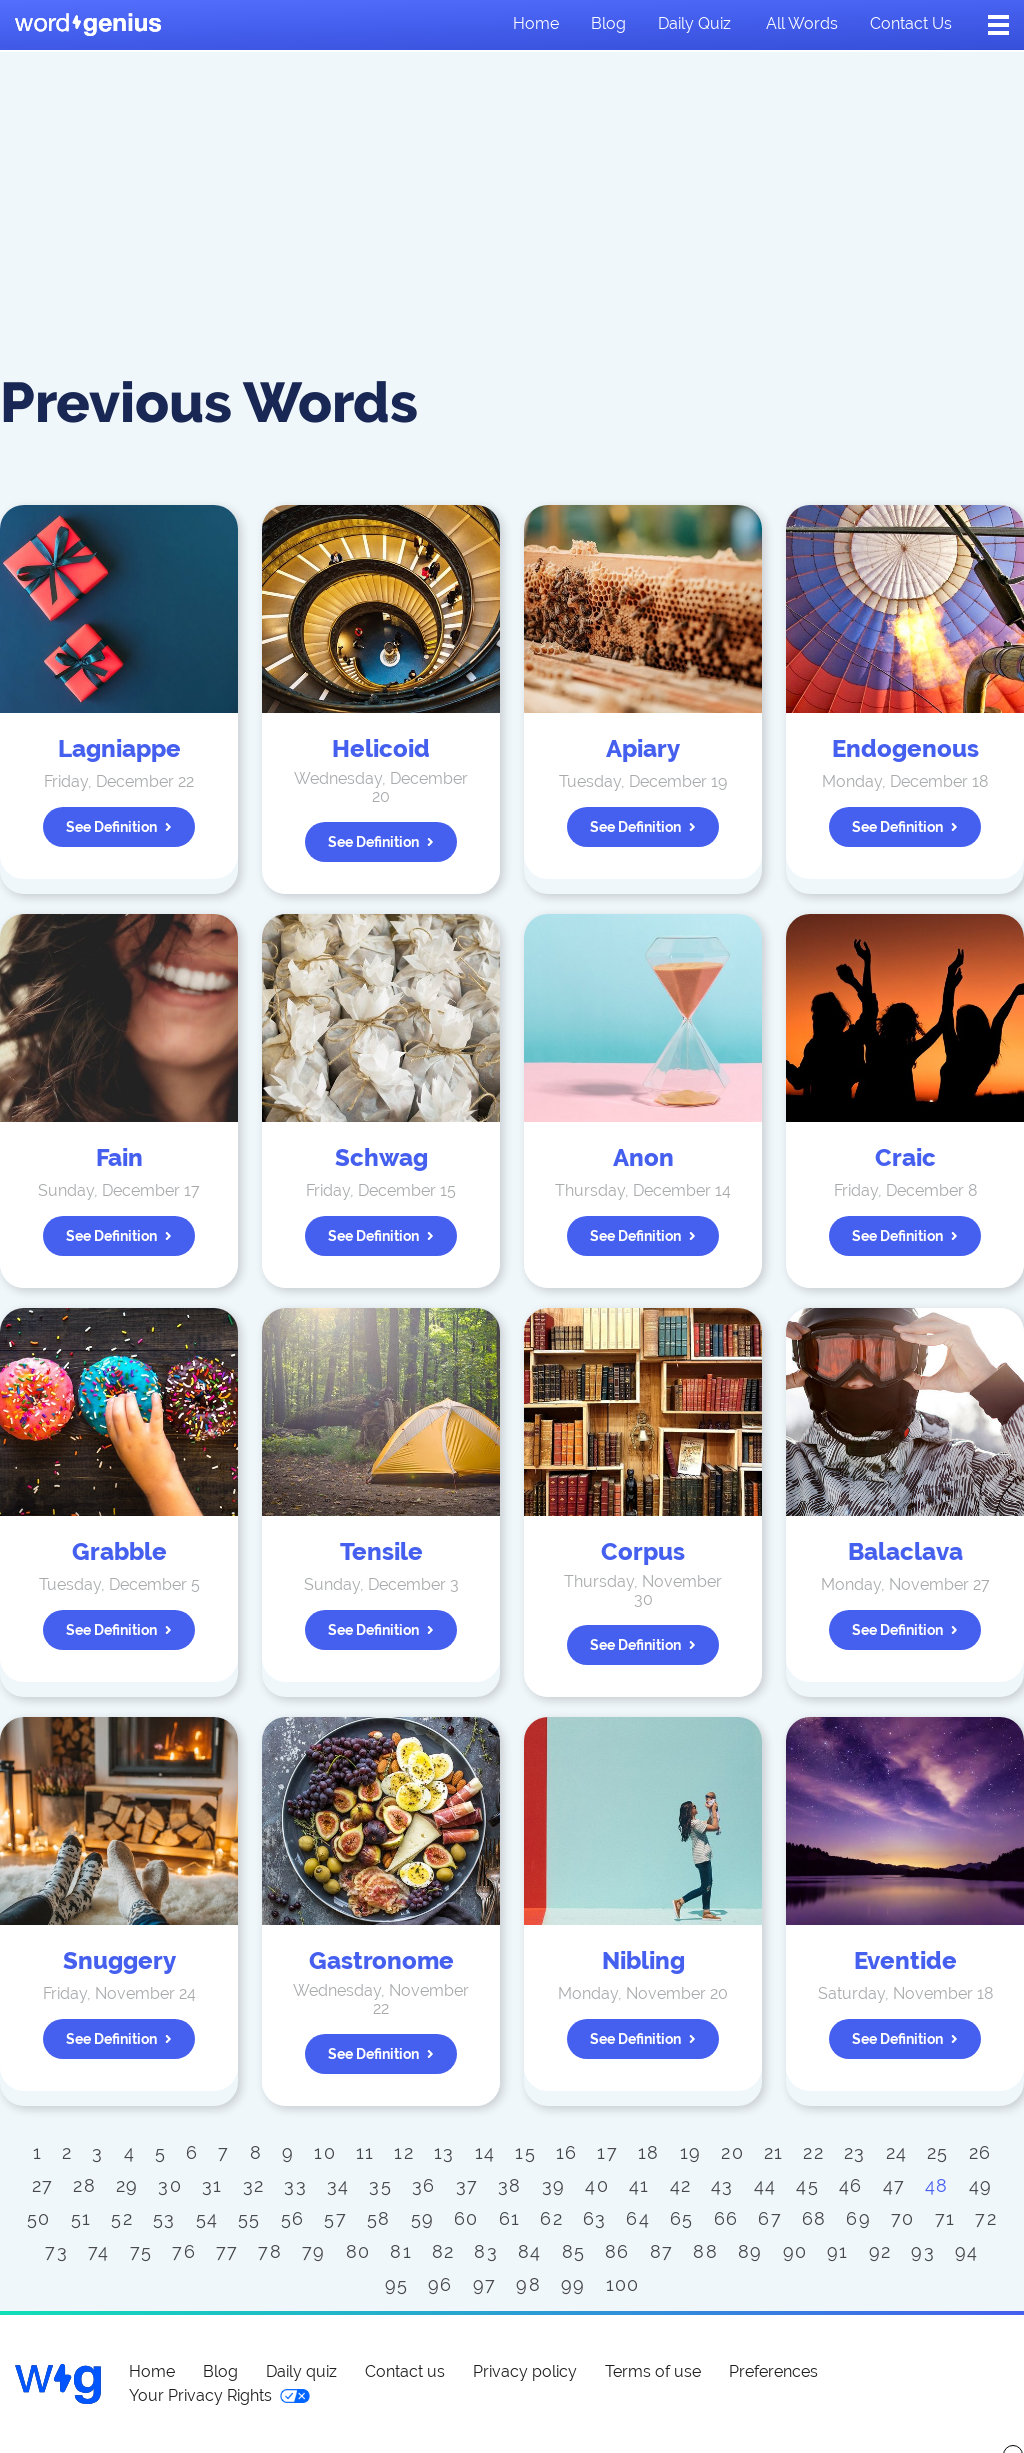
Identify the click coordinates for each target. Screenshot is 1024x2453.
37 (467, 2185)
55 (249, 2218)
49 (981, 2185)
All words (802, 23)
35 (380, 2185)
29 (127, 2185)
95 (397, 2284)
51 (81, 2218)
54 (207, 2218)
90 (795, 2251)
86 (617, 2251)
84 (530, 2251)
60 (466, 2218)
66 (726, 2218)
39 (554, 2185)
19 (691, 2152)
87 (662, 2251)
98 (528, 2284)
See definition (119, 827)
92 (880, 2251)
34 (338, 2185)
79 (314, 2251)
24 (897, 2152)
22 (813, 2152)
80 (358, 2251)
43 (722, 2185)
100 (623, 2284)
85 (574, 2251)
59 (423, 2218)
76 (184, 2251)
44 (765, 2185)
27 (43, 2185)
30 (170, 2185)
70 (903, 2218)
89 (750, 2251)
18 (649, 2152)
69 (858, 2218)
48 (937, 2185)
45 (807, 2185)
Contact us (911, 23)
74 (99, 2251)
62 (551, 2218)
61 (510, 2218)
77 (227, 2251)
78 (270, 2251)
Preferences (773, 2371)
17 (607, 2152)
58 (379, 2218)
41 (639, 2185)
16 (567, 2152)
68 (814, 2218)
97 (485, 2284)
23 (855, 2152)
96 (440, 2284)
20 (732, 2152)
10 (325, 2152)
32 (254, 2185)
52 (122, 2218)
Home (536, 23)
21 (774, 2152)
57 (335, 2218)
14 (485, 2152)
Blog (608, 23)
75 (141, 2251)
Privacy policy (525, 2371)
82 (443, 2251)
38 (510, 2185)
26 (980, 2152)
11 (365, 2152)
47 (894, 2185)
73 (56, 2251)
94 (967, 2251)
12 (404, 2152)
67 (770, 2218)
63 (595, 2218)
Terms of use (653, 2371)
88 (705, 2251)
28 (84, 2185)
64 (638, 2218)
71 (945, 2218)
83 (486, 2251)
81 (401, 2251)
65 (682, 2218)
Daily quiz (694, 23)
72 (986, 2218)
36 (424, 2185)
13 (444, 2152)
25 (938, 2152)
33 (295, 2185)
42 (681, 2185)
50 (39, 2218)
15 (525, 2152)
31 (212, 2185)
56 (293, 2218)
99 (573, 2284)
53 (164, 2218)
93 (923, 2251)
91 (838, 2251)
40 (597, 2185)
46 (851, 2185)
